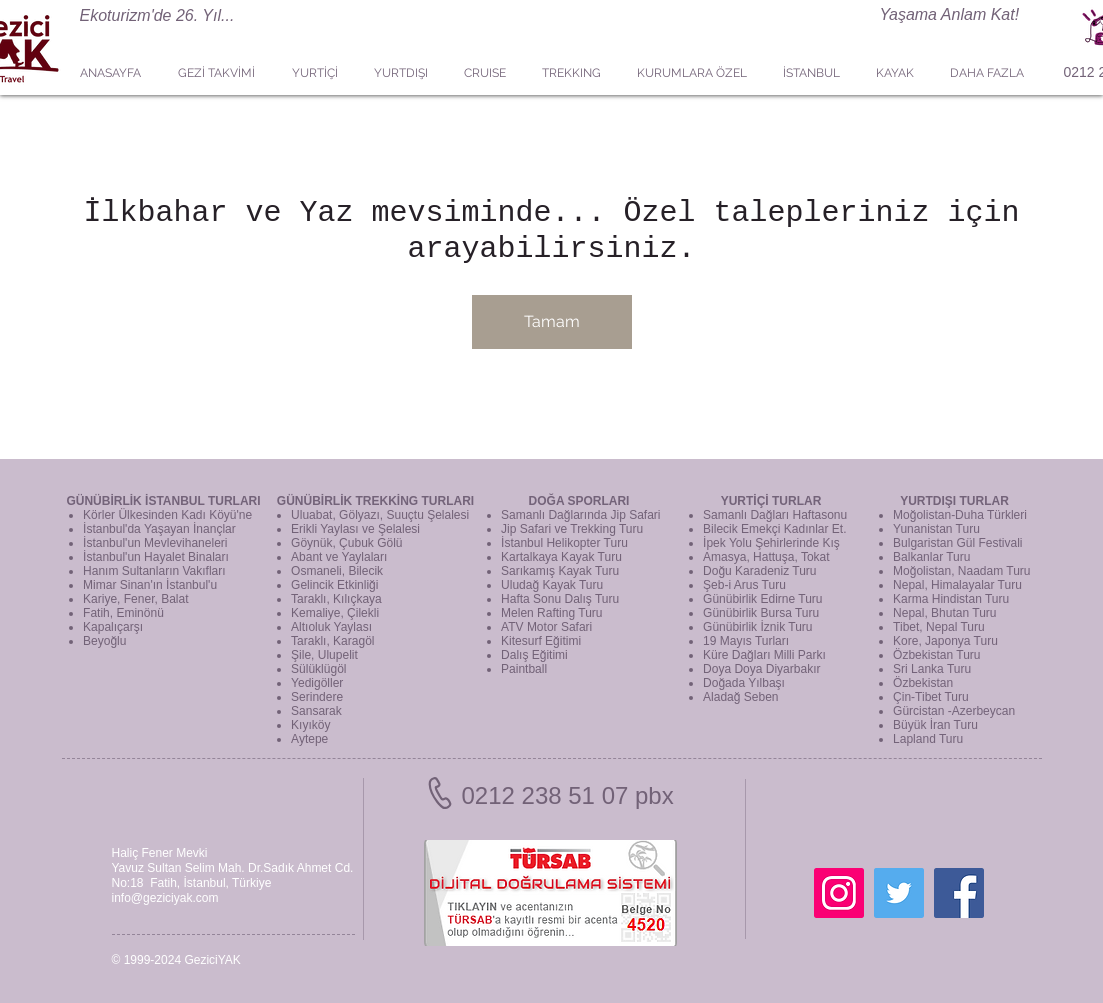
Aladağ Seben (740, 697)
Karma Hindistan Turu (951, 599)
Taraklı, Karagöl (332, 641)
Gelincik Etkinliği (334, 585)
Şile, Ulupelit (324, 655)
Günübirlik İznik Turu (757, 627)
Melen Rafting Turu (551, 613)
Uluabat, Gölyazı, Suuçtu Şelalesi (380, 515)
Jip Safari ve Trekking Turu (572, 529)
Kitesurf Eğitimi (541, 641)
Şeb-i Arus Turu (744, 585)
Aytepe (309, 739)
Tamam (552, 321)
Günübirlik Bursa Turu (761, 613)
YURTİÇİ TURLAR (771, 501)
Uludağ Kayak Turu (552, 585)
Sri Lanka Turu (932, 669)
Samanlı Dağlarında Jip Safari (580, 515)
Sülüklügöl (318, 669)
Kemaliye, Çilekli (335, 613)
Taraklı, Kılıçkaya (336, 599)
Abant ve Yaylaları (339, 557)
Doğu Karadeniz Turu (759, 571)
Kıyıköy (310, 725)
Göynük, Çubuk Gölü (346, 543)
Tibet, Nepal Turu (939, 627)
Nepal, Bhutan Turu (944, 613)
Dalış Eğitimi (534, 655)
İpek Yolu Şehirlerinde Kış (771, 543)
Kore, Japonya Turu (945, 641)
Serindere (317, 697)
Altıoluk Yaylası (331, 627)
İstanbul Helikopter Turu (564, 543)
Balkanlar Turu (931, 557)
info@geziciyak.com (165, 898)
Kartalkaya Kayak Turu (561, 557)
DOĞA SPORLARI (579, 501)
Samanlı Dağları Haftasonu (775, 515)
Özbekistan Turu (936, 655)
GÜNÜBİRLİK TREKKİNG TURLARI (375, 501)
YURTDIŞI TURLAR (954, 501)
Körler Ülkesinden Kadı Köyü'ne (167, 515)
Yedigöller (317, 683)
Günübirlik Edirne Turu (762, 599)
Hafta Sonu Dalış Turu (560, 599)
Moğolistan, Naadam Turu (961, 571)
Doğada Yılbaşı (744, 683)
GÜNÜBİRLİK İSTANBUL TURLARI (163, 501)
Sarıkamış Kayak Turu (560, 571)
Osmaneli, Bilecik (337, 571)
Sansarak (316, 711)
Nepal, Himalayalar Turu (957, 585)
